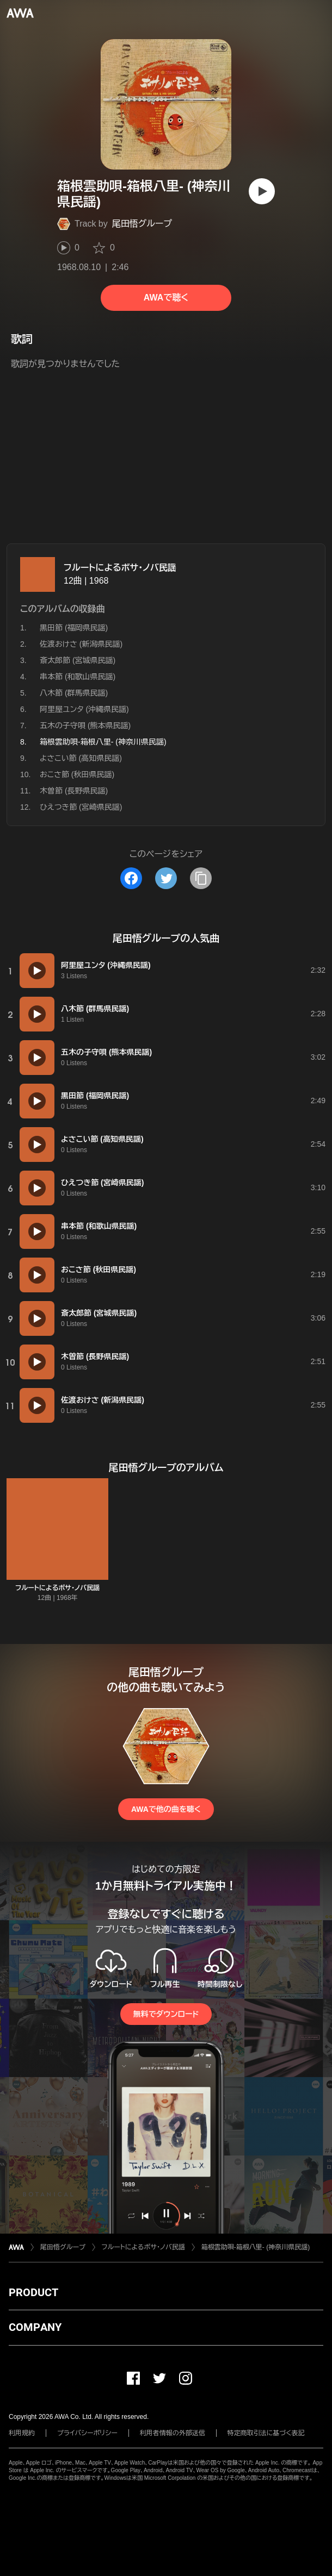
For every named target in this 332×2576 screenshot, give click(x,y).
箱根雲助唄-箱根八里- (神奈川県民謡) (255, 2247)
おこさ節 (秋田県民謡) (77, 774)
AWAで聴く (166, 297)
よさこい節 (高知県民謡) (81, 758)
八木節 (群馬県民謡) (74, 693)
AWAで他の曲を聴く (166, 1809)
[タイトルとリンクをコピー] (201, 878)
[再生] (262, 191)
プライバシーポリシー (87, 2433)
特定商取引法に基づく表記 (266, 2433)
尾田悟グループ (142, 223)
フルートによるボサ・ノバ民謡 (120, 567)
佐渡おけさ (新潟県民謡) (81, 644)
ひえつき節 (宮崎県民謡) (81, 807)
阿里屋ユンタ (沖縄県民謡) (84, 709)
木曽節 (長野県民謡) (74, 790)
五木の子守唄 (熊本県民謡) (85, 725)
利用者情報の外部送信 (172, 2433)
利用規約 (22, 2433)
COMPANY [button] (35, 2327)
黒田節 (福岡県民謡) (74, 627)
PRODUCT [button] (33, 2292)
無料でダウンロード (166, 2014)
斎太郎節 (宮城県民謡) (77, 660)
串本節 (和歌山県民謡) (77, 676)
